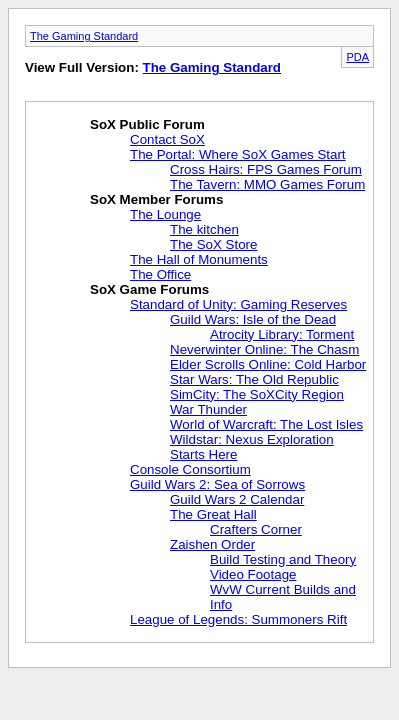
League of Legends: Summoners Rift (238, 619)
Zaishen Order (212, 544)
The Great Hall (213, 514)
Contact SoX (167, 139)
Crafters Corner (256, 529)
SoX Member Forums (156, 199)
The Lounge (165, 214)
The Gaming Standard (84, 36)
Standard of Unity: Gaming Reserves (238, 304)
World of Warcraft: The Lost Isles (266, 424)
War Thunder (208, 409)
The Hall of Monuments (199, 259)
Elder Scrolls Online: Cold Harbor (268, 364)
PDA (357, 57)
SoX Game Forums (149, 289)
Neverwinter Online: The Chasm (264, 349)
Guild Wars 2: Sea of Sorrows (217, 484)
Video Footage (253, 574)
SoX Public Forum (147, 124)
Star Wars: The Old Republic (254, 379)
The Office (160, 274)
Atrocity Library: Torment (282, 334)
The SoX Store (213, 244)
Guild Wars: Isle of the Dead (253, 319)
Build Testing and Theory (283, 559)
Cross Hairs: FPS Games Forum (266, 169)
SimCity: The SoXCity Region (257, 394)
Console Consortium (190, 469)
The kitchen (204, 229)
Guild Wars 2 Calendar (237, 499)
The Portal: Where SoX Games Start (238, 154)
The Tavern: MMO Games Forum (267, 184)
